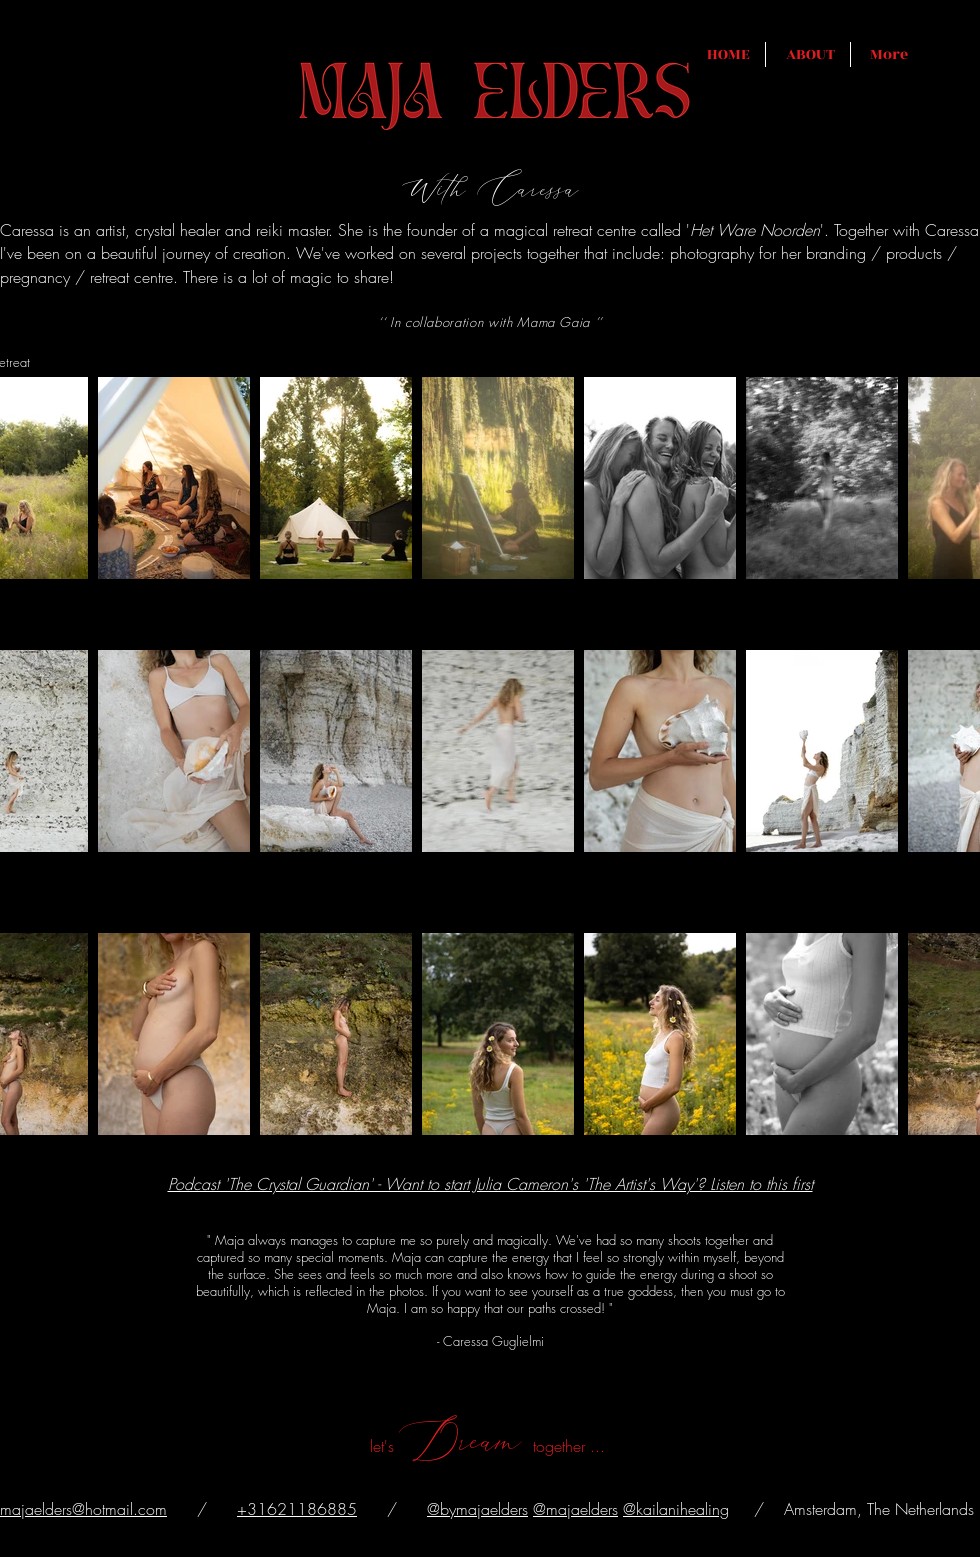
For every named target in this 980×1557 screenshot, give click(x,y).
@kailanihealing (676, 1509)
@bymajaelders (477, 1509)
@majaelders (575, 1509)
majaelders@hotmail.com (83, 1509)
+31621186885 (297, 1509)
